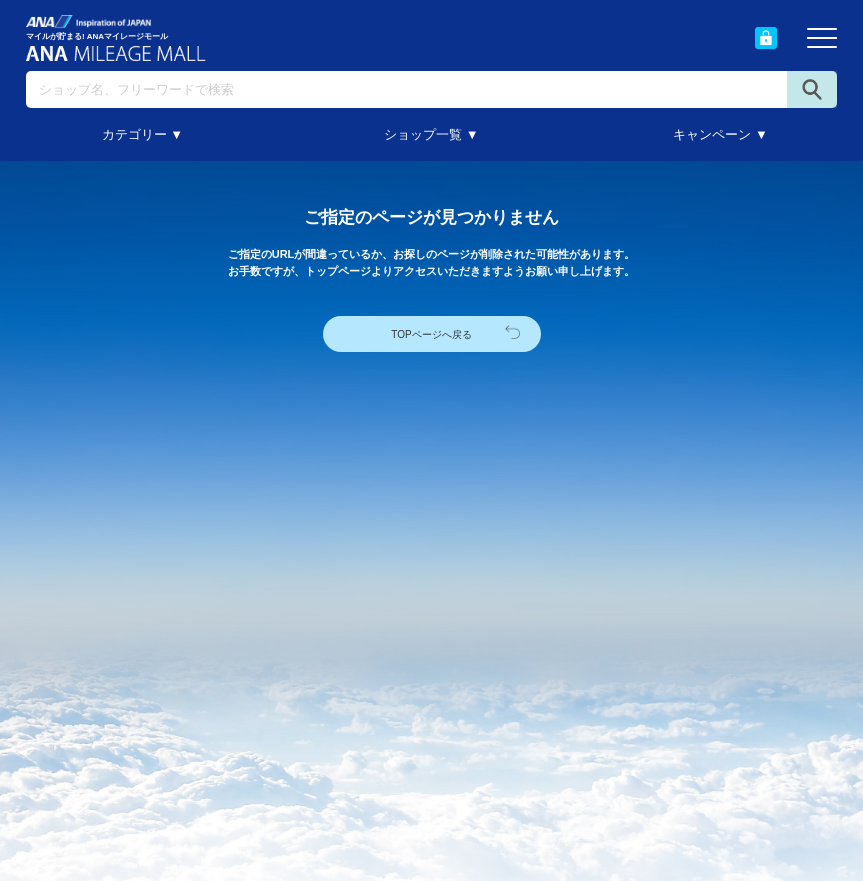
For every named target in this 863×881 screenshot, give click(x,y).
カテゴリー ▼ (142, 134)
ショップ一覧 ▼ (431, 134)
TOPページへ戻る (431, 334)
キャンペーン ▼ (720, 134)
